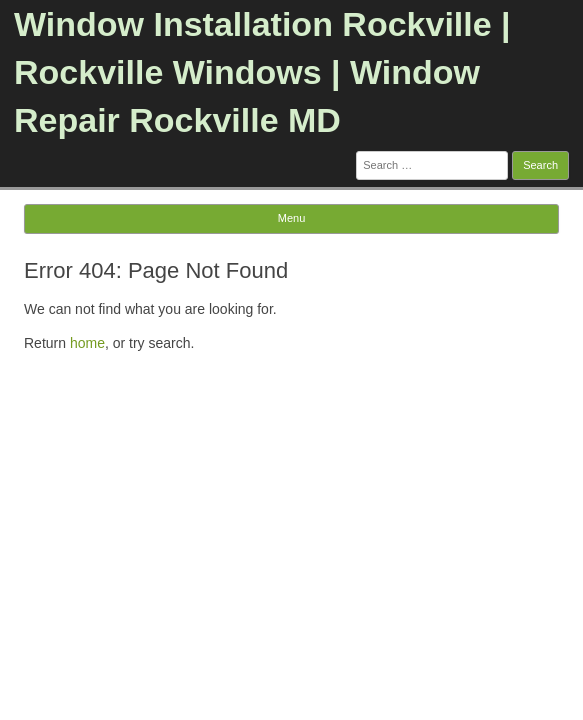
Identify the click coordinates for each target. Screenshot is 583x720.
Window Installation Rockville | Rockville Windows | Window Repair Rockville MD (262, 72)
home (87, 343)
